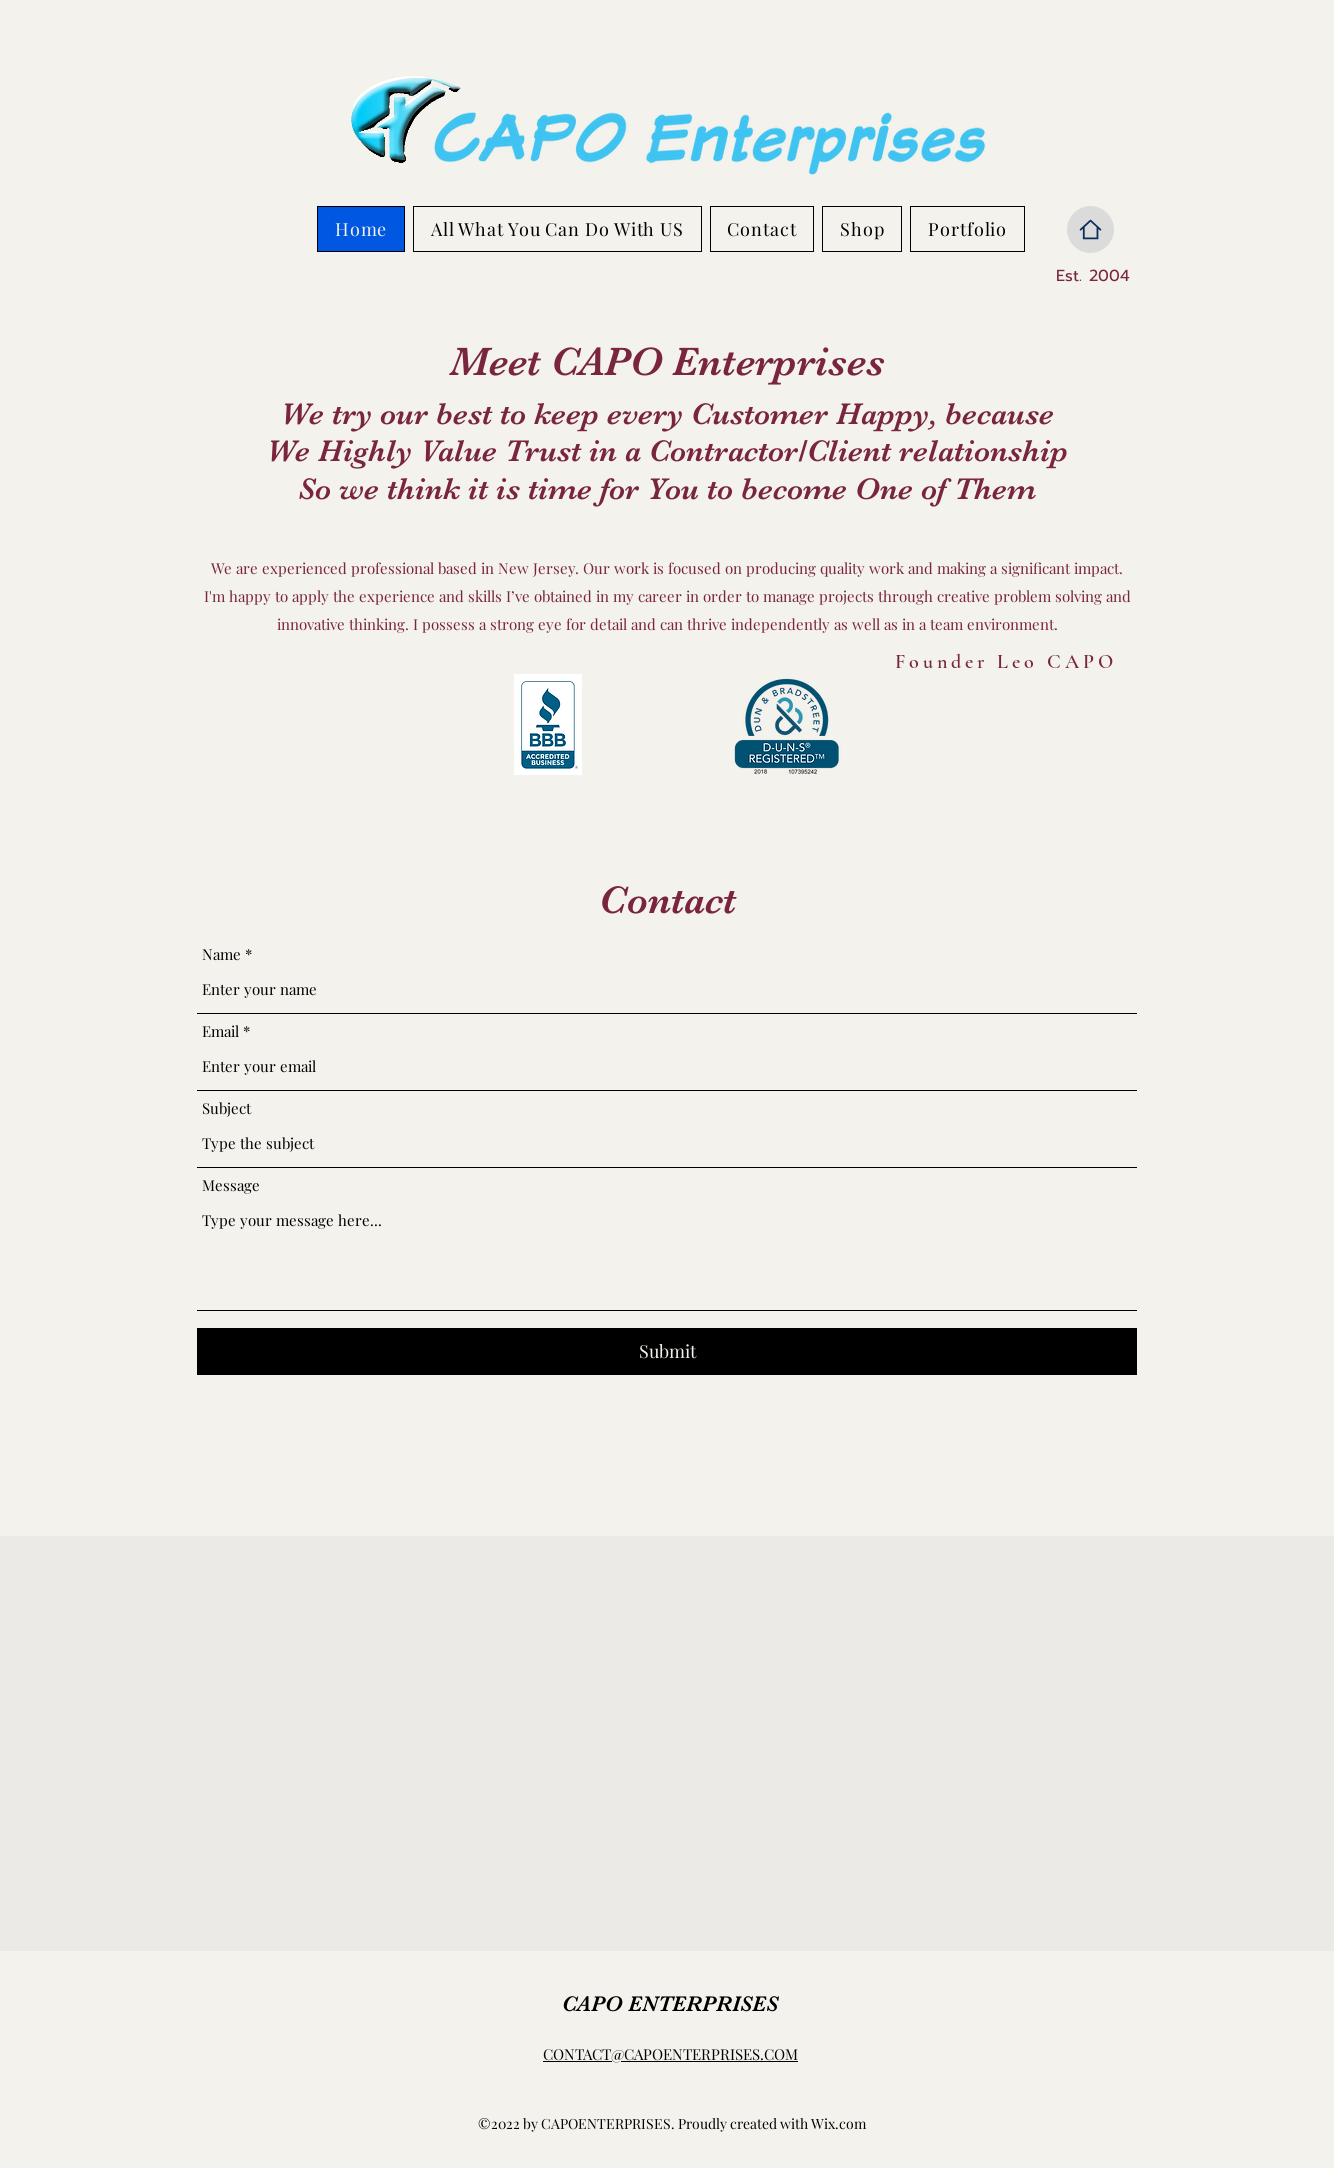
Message (231, 1185)
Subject (226, 1108)
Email (220, 1031)
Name (221, 954)
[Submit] (667, 1351)
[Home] (1090, 229)
